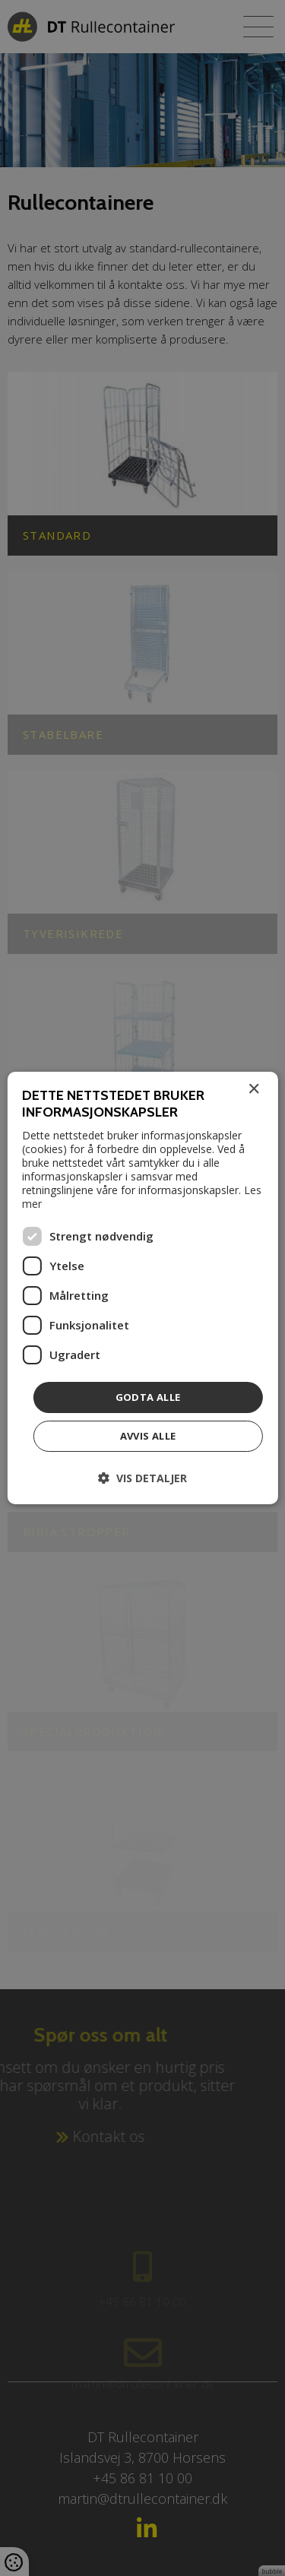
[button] (142, 1478)
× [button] (253, 1089)
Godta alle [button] (148, 1397)
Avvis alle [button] (148, 1436)
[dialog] (142, 1288)
